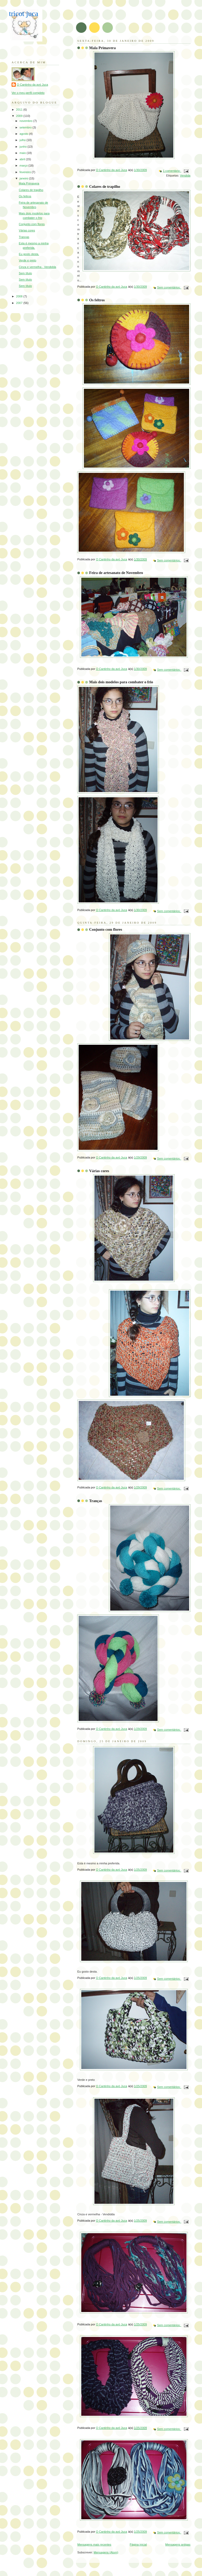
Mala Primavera (102, 48)
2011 (19, 109)
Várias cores (99, 1171)
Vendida (185, 175)
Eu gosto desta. (29, 254)
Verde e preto (27, 260)
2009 (19, 115)
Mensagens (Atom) (106, 2552)
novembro (26, 120)
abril (22, 159)
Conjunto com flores (105, 929)
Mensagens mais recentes (94, 2544)
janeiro (24, 178)
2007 (19, 302)
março (23, 165)
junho (23, 146)
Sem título (25, 273)
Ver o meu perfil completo (28, 92)
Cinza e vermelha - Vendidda (37, 266)
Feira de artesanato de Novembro (116, 573)
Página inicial (138, 2544)
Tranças (95, 1501)
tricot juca (23, 13)
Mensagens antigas (177, 2544)
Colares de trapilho (104, 186)
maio (23, 152)
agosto (24, 133)
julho (22, 140)
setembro (25, 127)
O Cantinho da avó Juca (32, 84)
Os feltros (97, 300)
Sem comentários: (169, 287)
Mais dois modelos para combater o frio (121, 682)
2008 (19, 296)
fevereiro (25, 172)
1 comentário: (172, 170)
